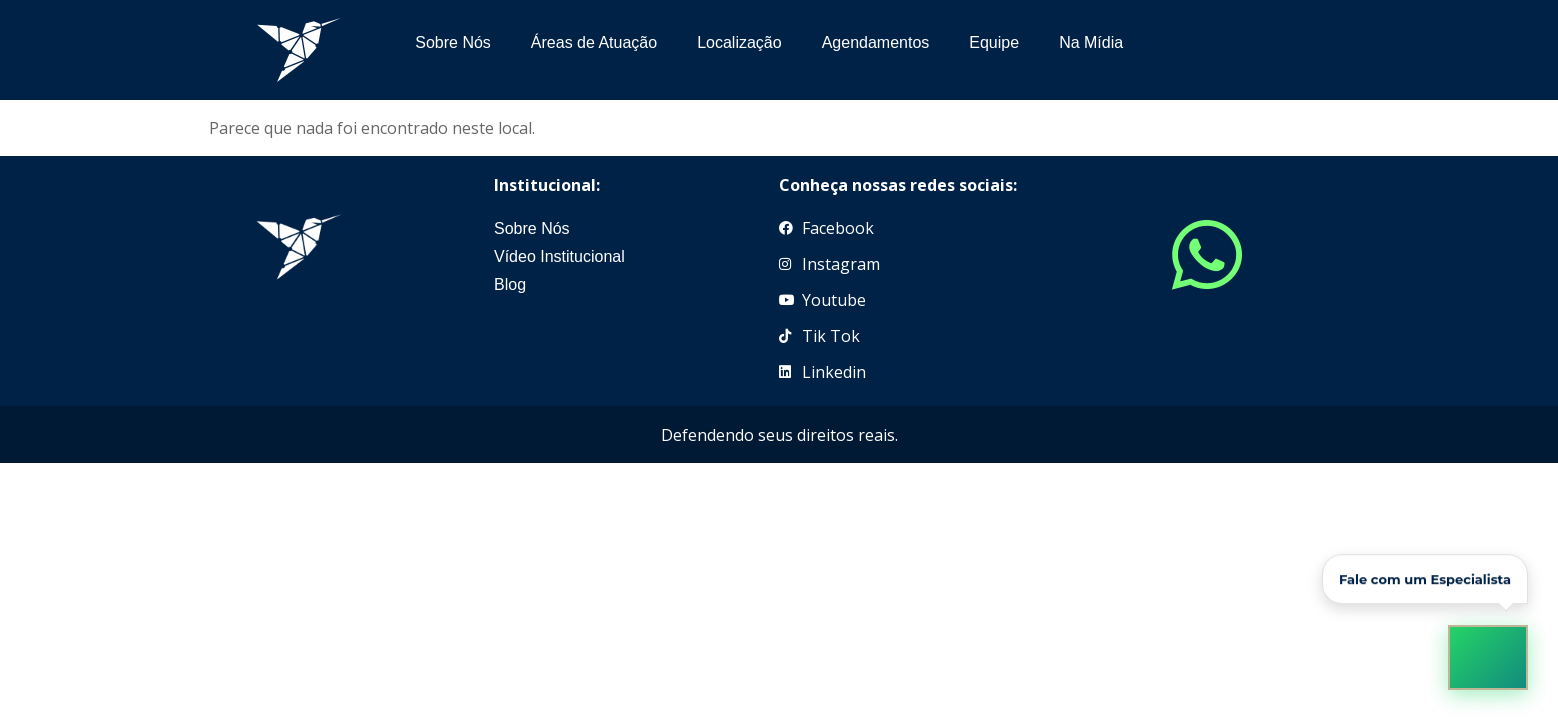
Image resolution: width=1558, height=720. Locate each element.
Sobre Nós (453, 42)
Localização (739, 42)
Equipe (994, 42)
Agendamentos (876, 42)
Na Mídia (1091, 42)
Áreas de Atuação (594, 42)
